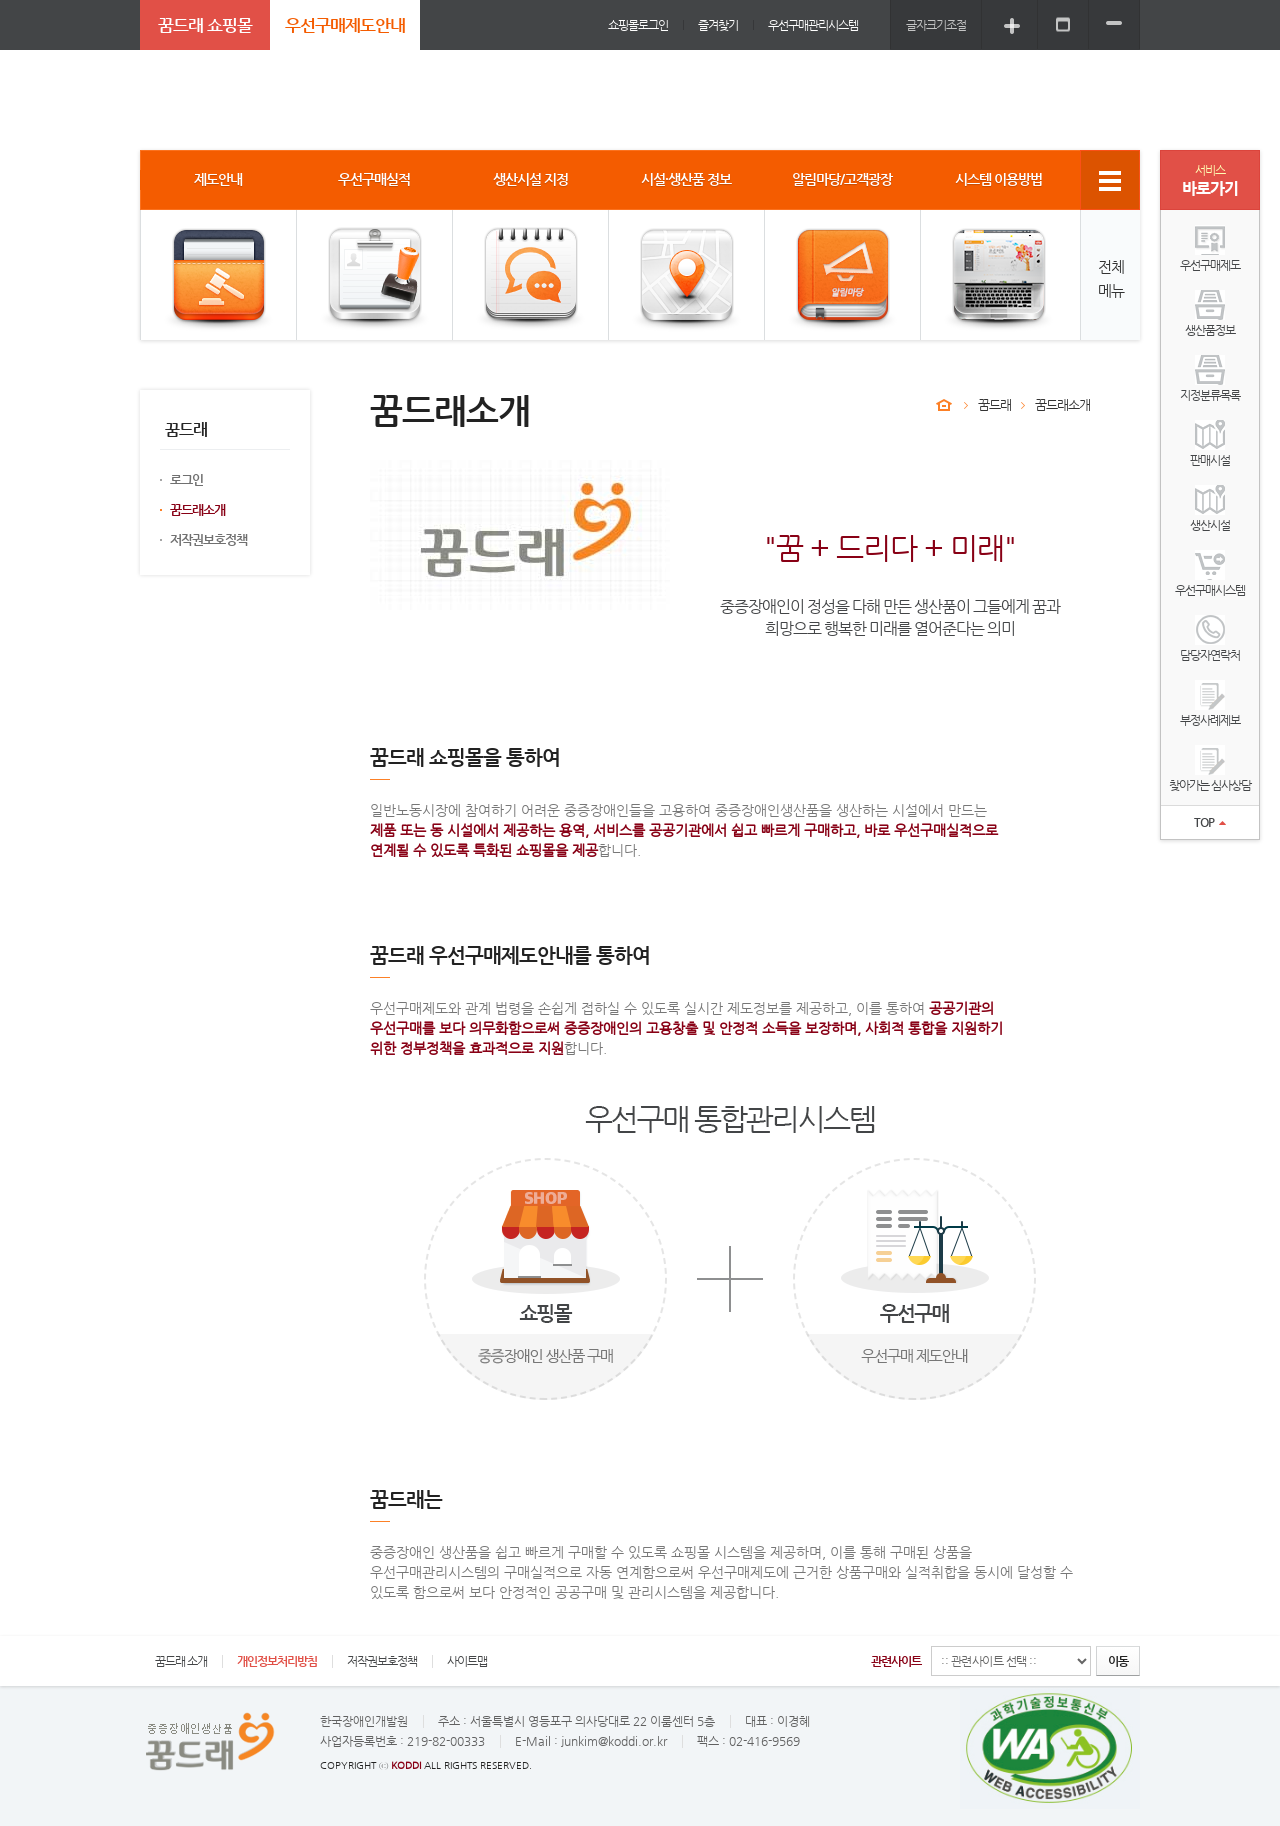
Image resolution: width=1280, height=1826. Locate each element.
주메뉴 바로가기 (0, 0)
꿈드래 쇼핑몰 (205, 25)
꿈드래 (994, 404)
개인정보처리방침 (277, 1661)
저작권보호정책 (208, 539)
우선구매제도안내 (345, 25)
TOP (1210, 822)
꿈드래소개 (197, 509)
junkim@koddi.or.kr (614, 1741)
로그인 (186, 479)
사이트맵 (467, 1661)
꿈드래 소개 (181, 1661)
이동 (1118, 1661)
